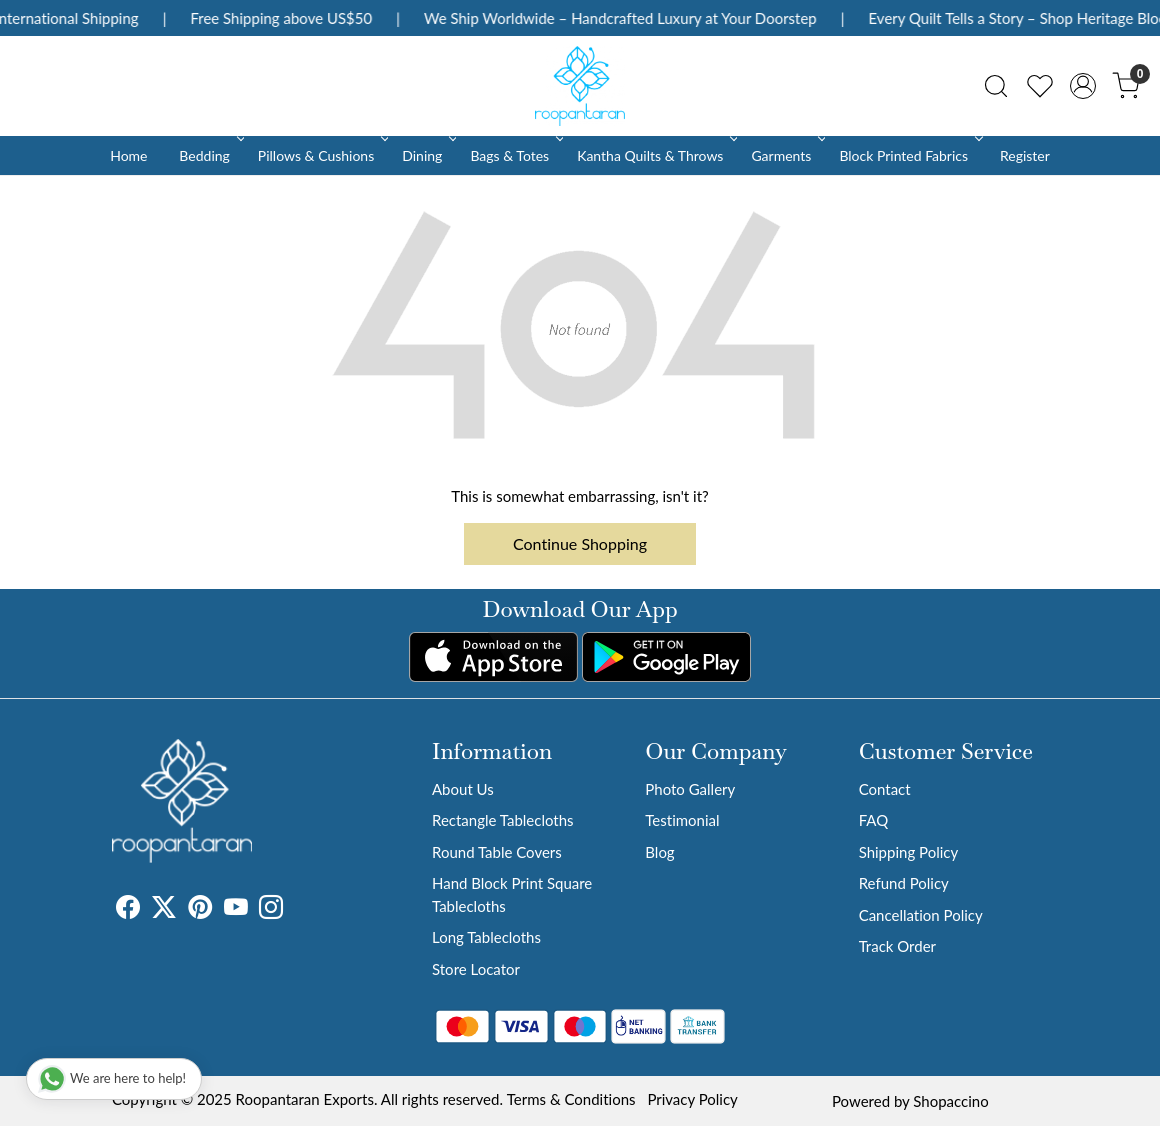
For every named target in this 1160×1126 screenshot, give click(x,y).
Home (128, 155)
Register (1025, 155)
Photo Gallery (690, 789)
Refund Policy (904, 883)
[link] (996, 86)
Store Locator (476, 969)
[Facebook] (128, 910)
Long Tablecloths (486, 937)
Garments (786, 155)
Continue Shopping (580, 543)
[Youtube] (236, 910)
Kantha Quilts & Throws (655, 155)
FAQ (874, 820)
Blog (659, 852)
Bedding (209, 155)
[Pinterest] (200, 910)
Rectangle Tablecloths (503, 820)
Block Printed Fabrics (909, 155)
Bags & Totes (515, 155)
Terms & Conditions (571, 1099)
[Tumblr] (295, 910)
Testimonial (682, 820)
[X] (164, 910)
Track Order (897, 946)
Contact (885, 789)
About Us (463, 789)
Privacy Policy (692, 1099)
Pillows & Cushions (321, 155)
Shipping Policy (909, 852)
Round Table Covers (497, 852)
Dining (427, 155)
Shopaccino (950, 1101)
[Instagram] (271, 910)
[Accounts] (1083, 86)
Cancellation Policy (921, 915)
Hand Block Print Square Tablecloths (512, 894)
